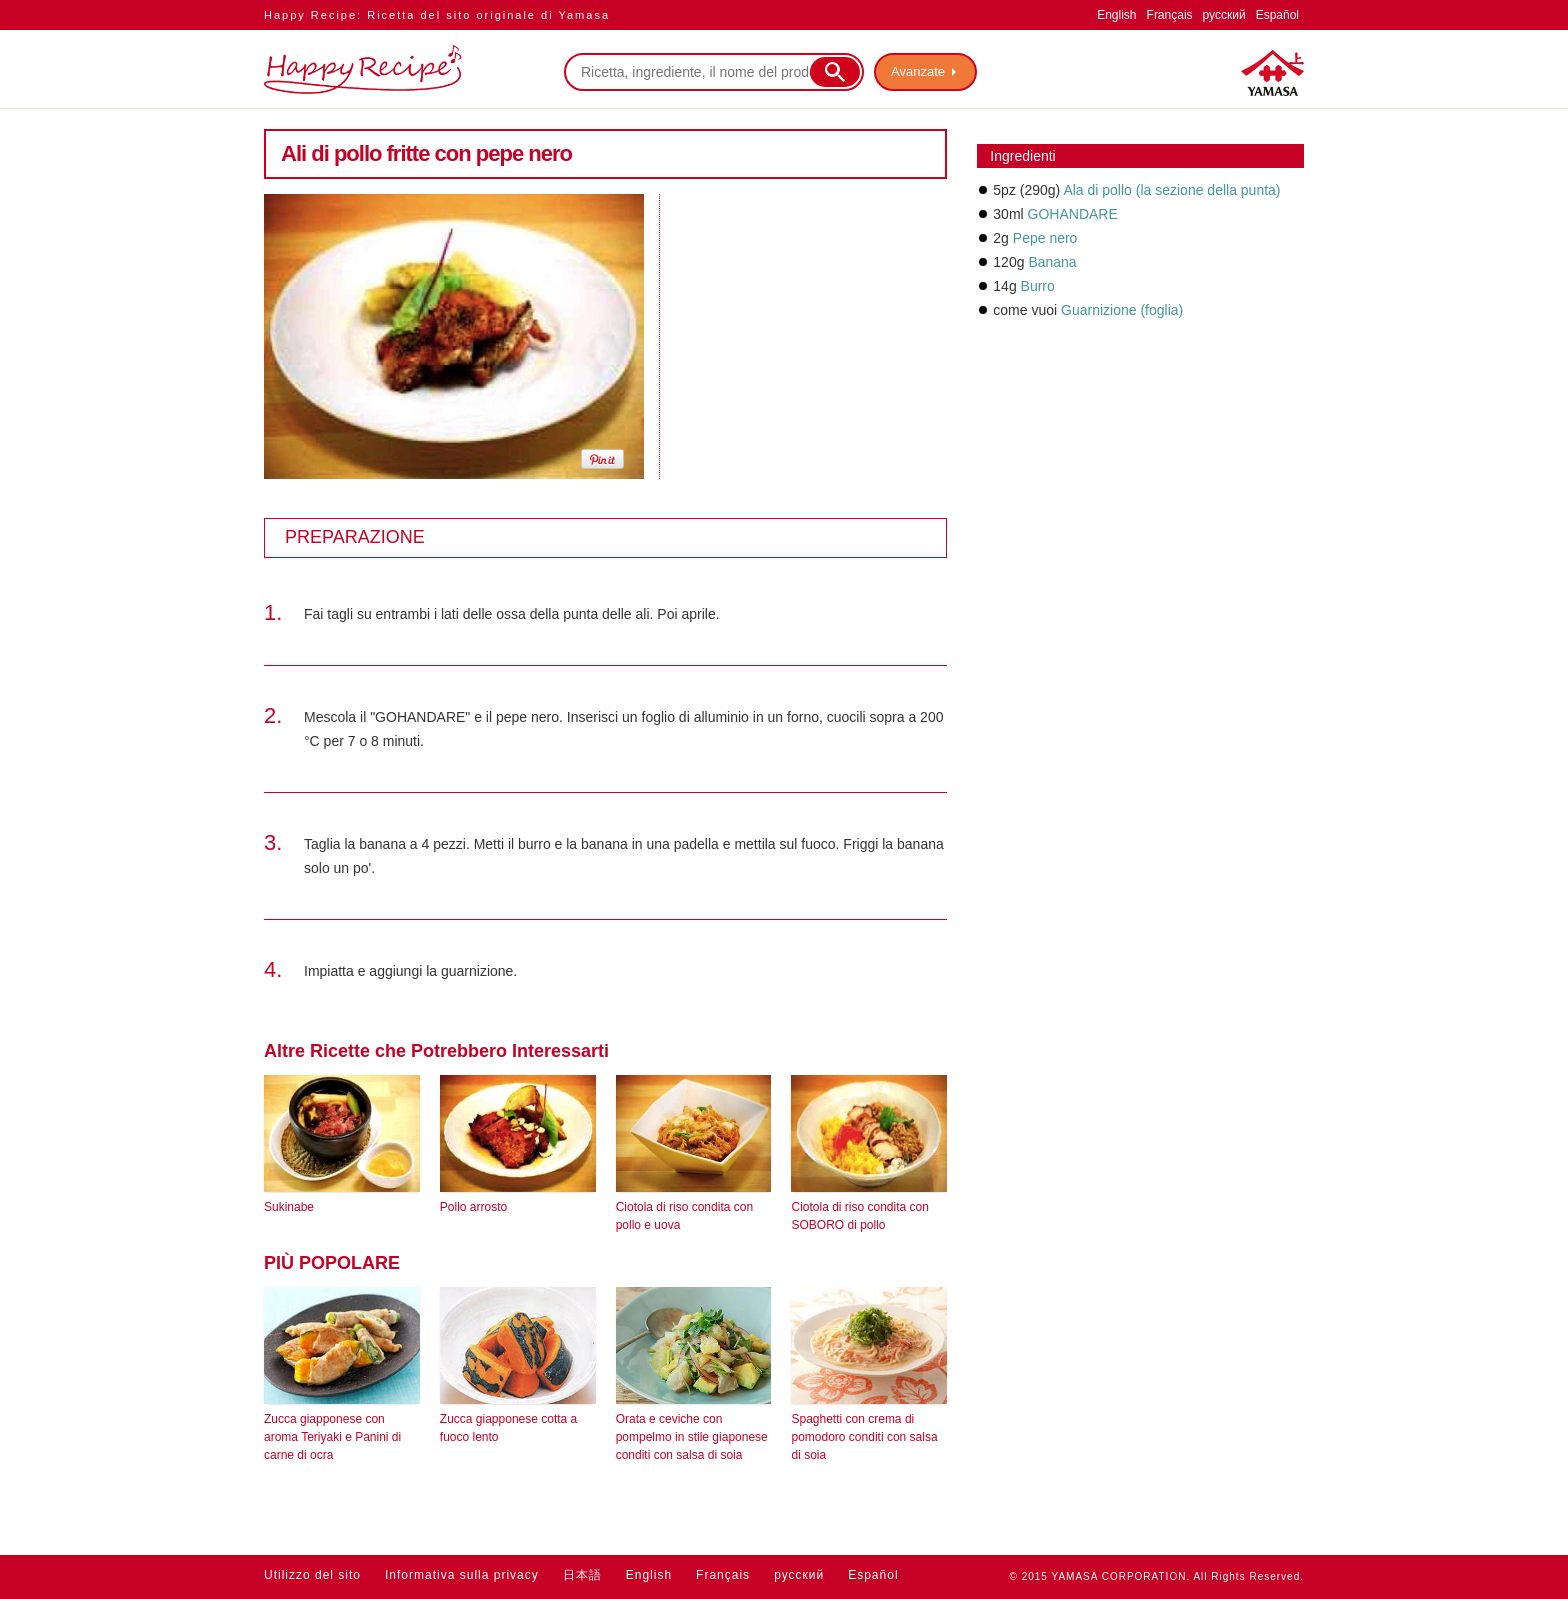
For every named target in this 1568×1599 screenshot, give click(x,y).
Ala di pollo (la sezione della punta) (1171, 190)
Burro (1038, 286)
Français (1170, 15)
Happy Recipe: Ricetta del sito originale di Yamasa (437, 15)
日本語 (582, 1575)
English (1116, 15)
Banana (1052, 262)
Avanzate (918, 71)
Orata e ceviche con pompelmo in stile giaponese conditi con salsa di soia (692, 1437)
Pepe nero (1045, 238)
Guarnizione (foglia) (1122, 310)
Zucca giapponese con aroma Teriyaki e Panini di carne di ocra (332, 1437)
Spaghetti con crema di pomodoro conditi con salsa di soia (864, 1437)
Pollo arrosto (473, 1207)
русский (1224, 15)
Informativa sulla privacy (462, 1575)
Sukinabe (289, 1207)
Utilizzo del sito (312, 1575)
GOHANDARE (1073, 214)
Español (1277, 15)
